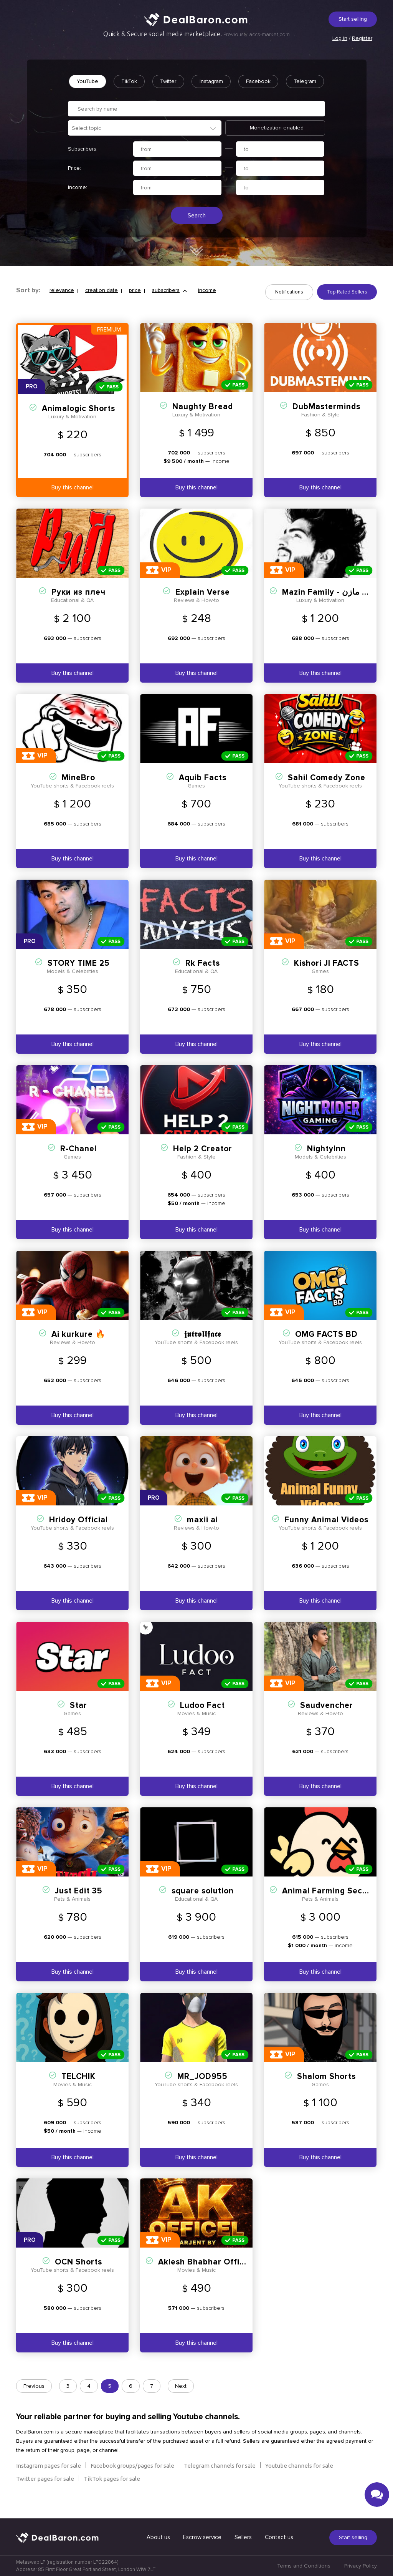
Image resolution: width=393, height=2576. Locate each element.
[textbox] (148, 145)
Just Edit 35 (78, 1905)
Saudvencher (326, 1720)
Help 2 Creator (202, 1163)
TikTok (149, 81)
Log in (339, 38)
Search (197, 233)
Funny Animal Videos (326, 1534)
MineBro (78, 792)
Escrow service (202, 2537)
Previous (34, 2400)
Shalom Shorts (326, 2091)
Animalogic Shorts (78, 423)
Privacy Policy (360, 2566)
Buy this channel (72, 502)
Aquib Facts (202, 792)
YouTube (105, 81)
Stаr (78, 1720)
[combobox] (144, 145)
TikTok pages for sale (112, 2493)
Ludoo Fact (202, 1720)
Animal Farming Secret (328, 1905)
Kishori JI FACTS (326, 978)
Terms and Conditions (303, 2566)
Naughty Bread (202, 421)
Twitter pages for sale (45, 2493)
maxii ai (202, 1534)
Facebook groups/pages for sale (132, 2480)
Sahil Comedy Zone (326, 792)
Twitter (189, 81)
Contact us (279, 2537)
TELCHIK (78, 2091)
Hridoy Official (78, 1534)
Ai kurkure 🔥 (78, 1349)
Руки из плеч (78, 607)
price (135, 308)
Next (181, 2400)
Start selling (353, 19)
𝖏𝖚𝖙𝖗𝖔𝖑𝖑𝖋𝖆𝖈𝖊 (202, 1349)
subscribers (166, 308)
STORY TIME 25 (79, 978)
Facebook (282, 81)
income (207, 308)
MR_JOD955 (202, 2091)
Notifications (289, 310)
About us (158, 2537)
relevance (62, 308)
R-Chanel (78, 1163)
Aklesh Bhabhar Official (206, 2276)
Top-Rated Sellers (347, 310)
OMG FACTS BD (326, 1349)
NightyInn (326, 1163)
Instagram (233, 81)
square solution (203, 1905)
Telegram (198, 98)
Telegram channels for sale (220, 2480)
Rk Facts (202, 978)
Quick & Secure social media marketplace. (196, 34)
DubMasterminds (326, 421)
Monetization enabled (277, 145)
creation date (101, 308)
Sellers (243, 2537)
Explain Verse (202, 607)
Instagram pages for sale (48, 2480)
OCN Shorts (78, 2276)
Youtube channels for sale (299, 2480)
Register (362, 38)
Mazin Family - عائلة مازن (331, 607)
